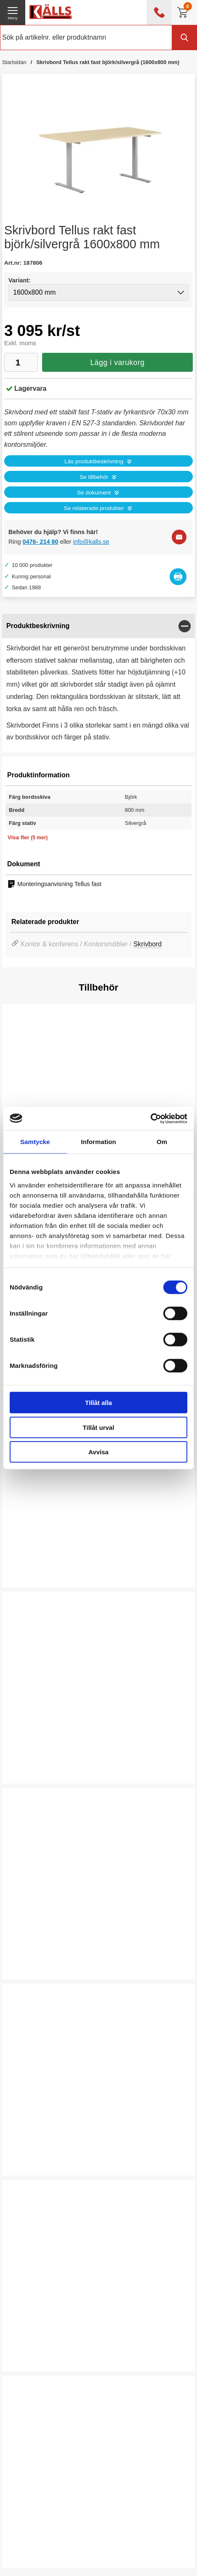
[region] (98, 626)
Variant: (19, 280)
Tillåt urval (98, 1427)
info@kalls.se (91, 541)
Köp (24, 1567)
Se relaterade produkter (94, 508)
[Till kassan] (184, 12)
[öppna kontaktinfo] (159, 12)
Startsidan (14, 62)
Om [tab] (162, 1141)
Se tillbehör (94, 477)
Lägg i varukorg (117, 362)
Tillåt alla (98, 1402)
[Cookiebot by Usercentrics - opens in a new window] (150, 1118)
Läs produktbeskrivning (93, 461)
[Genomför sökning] (184, 37)
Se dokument (94, 492)
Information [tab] (98, 1141)
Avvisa (98, 1452)
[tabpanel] (98, 683)
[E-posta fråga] (179, 537)
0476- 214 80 (41, 541)
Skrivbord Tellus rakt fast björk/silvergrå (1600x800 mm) (107, 62)
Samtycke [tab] (35, 1141)
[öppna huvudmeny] (12, 12)
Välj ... (28, 1959)
